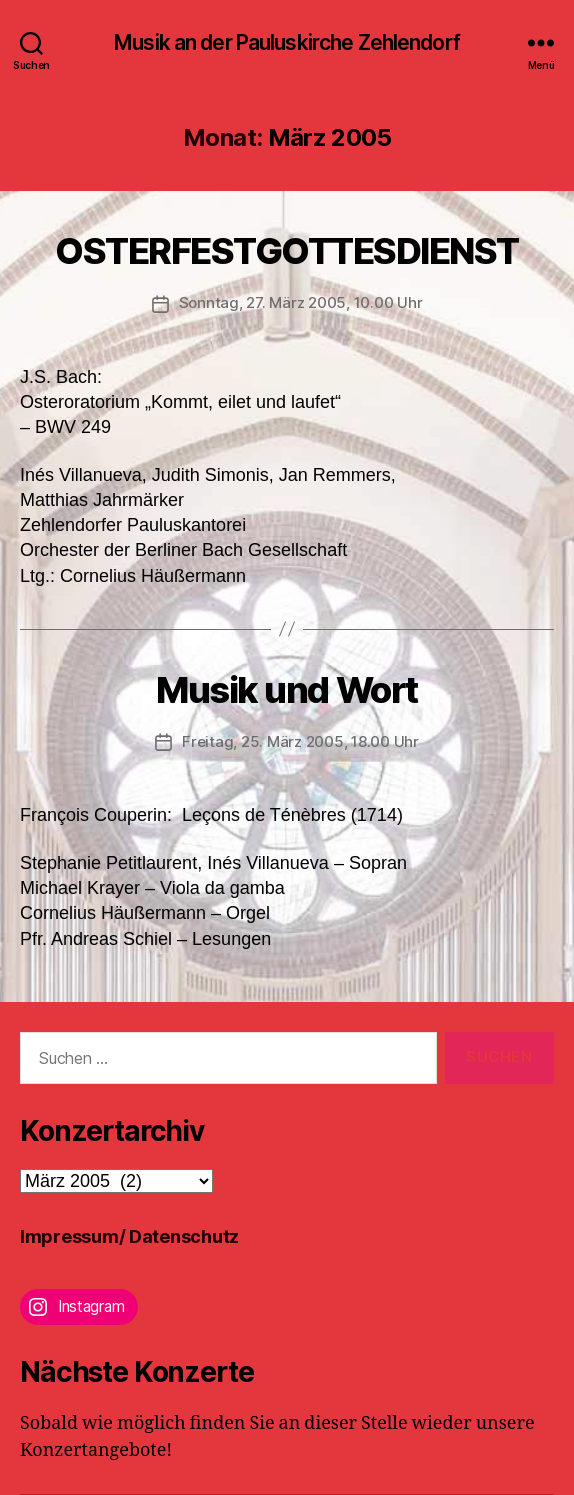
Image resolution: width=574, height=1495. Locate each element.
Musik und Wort (286, 690)
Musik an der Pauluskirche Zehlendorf (287, 42)
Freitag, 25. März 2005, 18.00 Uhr (300, 741)
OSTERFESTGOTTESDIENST (287, 251)
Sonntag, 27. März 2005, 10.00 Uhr (301, 302)
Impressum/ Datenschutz (129, 1236)
